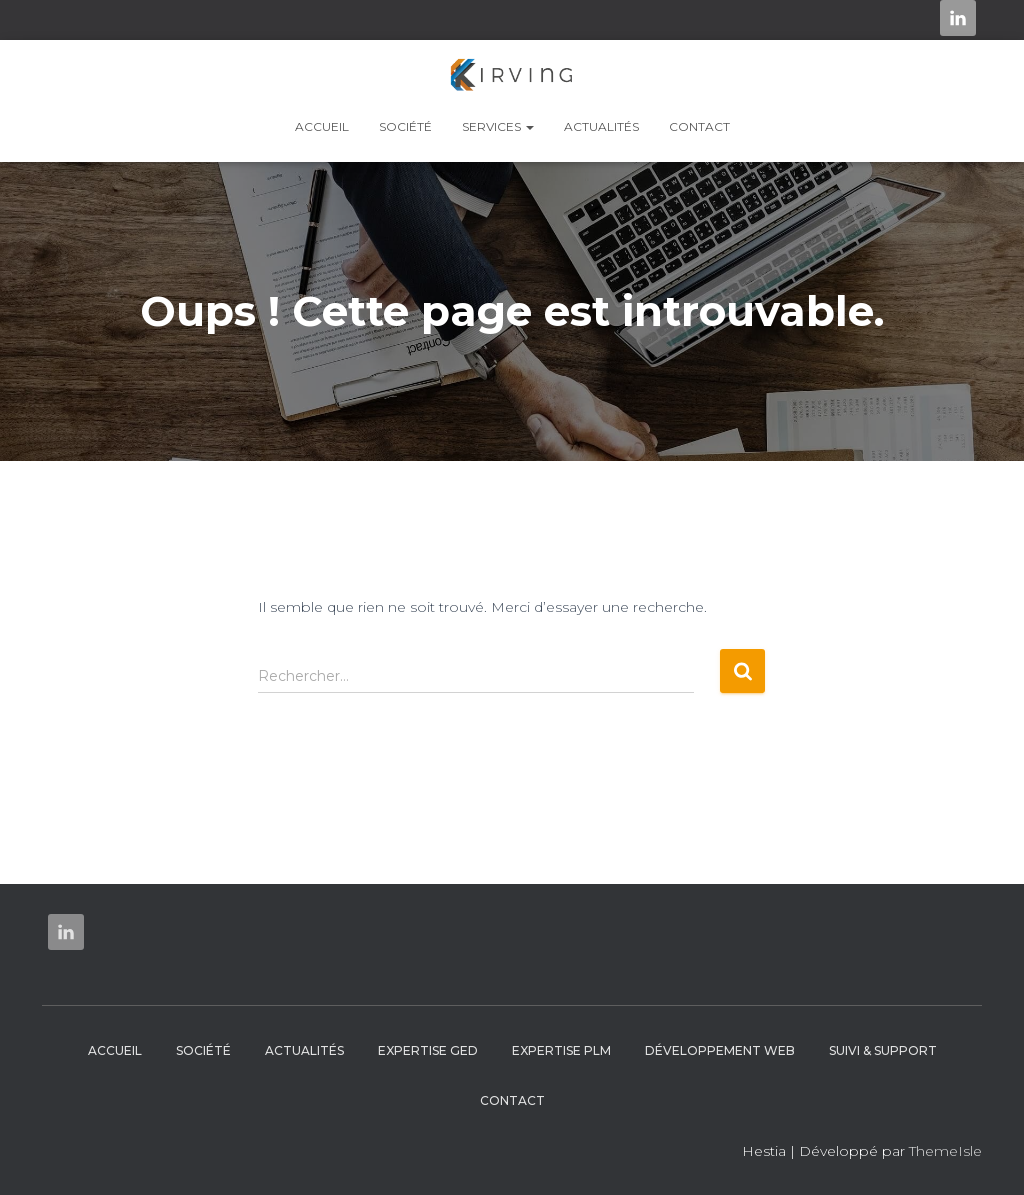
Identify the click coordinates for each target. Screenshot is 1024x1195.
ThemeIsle (945, 1151)
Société (405, 126)
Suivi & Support (883, 1050)
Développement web (720, 1050)
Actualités (601, 126)
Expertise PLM (561, 1050)
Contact (699, 126)
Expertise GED (428, 1050)
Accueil (322, 126)
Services (498, 126)
